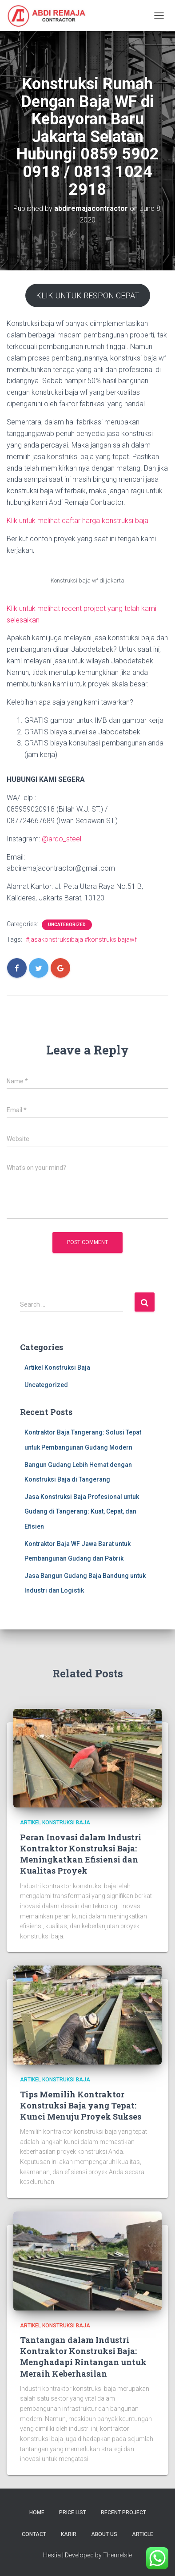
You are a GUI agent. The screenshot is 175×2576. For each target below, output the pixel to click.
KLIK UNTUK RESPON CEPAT (87, 295)
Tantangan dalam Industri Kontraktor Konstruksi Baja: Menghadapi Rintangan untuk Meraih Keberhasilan (83, 2356)
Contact (34, 2534)
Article (142, 2534)
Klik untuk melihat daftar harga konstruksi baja (77, 520)
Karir (68, 2534)
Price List (72, 2512)
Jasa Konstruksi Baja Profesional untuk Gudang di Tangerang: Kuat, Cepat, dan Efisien (81, 1511)
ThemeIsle (117, 2555)
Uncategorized (67, 924)
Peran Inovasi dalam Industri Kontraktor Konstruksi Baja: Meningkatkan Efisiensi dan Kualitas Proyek (80, 1854)
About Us (104, 2534)
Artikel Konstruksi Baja (57, 1367)
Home (36, 2512)
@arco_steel (61, 839)
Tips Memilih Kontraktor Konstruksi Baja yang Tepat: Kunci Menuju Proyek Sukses (80, 2105)
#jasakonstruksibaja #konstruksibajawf (81, 939)
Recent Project (123, 2512)
